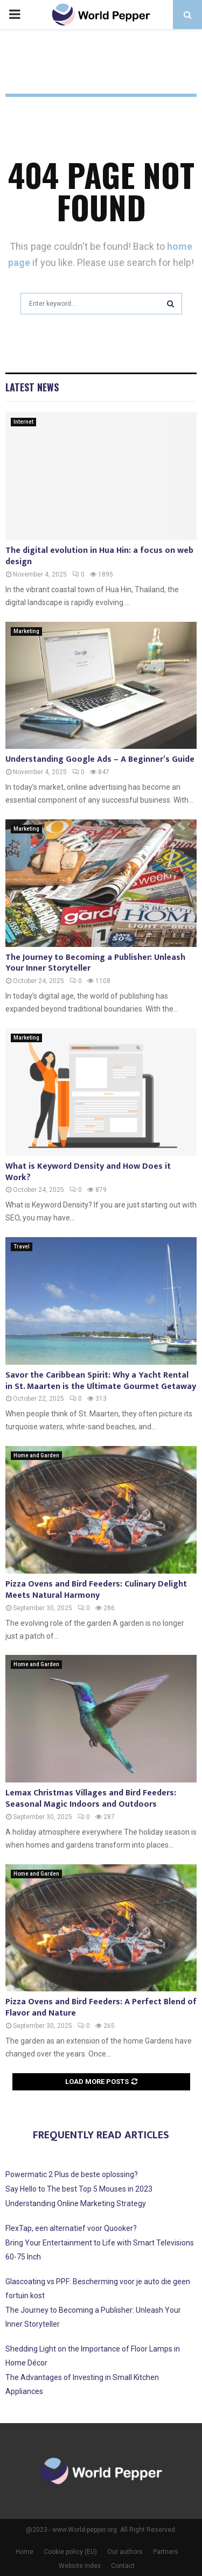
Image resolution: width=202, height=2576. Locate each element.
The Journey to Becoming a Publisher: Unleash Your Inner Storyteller (95, 963)
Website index (80, 2566)
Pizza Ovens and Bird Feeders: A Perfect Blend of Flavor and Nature (101, 2007)
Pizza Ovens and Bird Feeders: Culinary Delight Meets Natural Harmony (96, 1590)
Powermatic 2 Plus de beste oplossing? (71, 2174)
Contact (123, 2566)
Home (24, 2552)
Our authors (125, 2552)
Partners (165, 2552)
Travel (21, 1247)
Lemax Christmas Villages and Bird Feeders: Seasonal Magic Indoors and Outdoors (90, 1799)
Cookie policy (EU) (70, 2552)
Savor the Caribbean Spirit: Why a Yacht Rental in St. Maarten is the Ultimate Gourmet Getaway (100, 1381)
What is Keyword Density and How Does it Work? (88, 1172)
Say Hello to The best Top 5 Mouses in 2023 (78, 2189)
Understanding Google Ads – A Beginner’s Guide (99, 759)
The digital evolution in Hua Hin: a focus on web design (99, 556)
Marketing (26, 631)
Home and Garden (36, 1455)
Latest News (32, 387)
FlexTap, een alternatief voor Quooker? (71, 2228)
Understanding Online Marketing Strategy (75, 2203)
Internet (23, 422)
